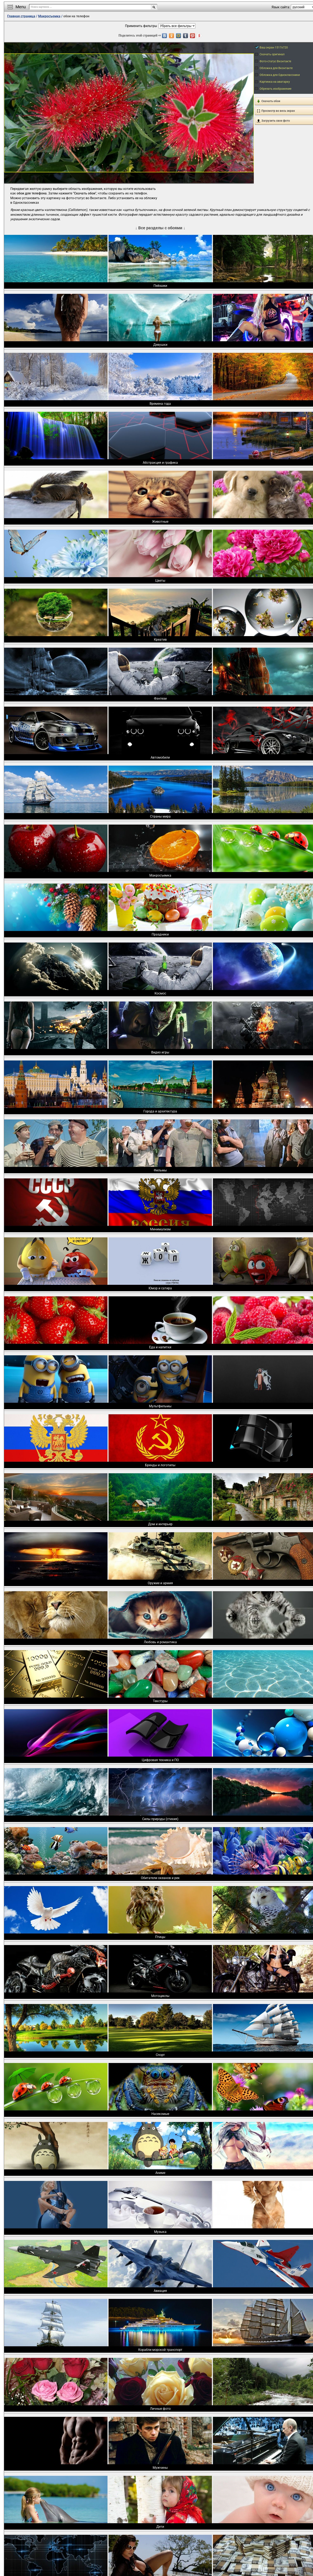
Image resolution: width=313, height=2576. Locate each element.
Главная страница (21, 16)
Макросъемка (49, 16)
